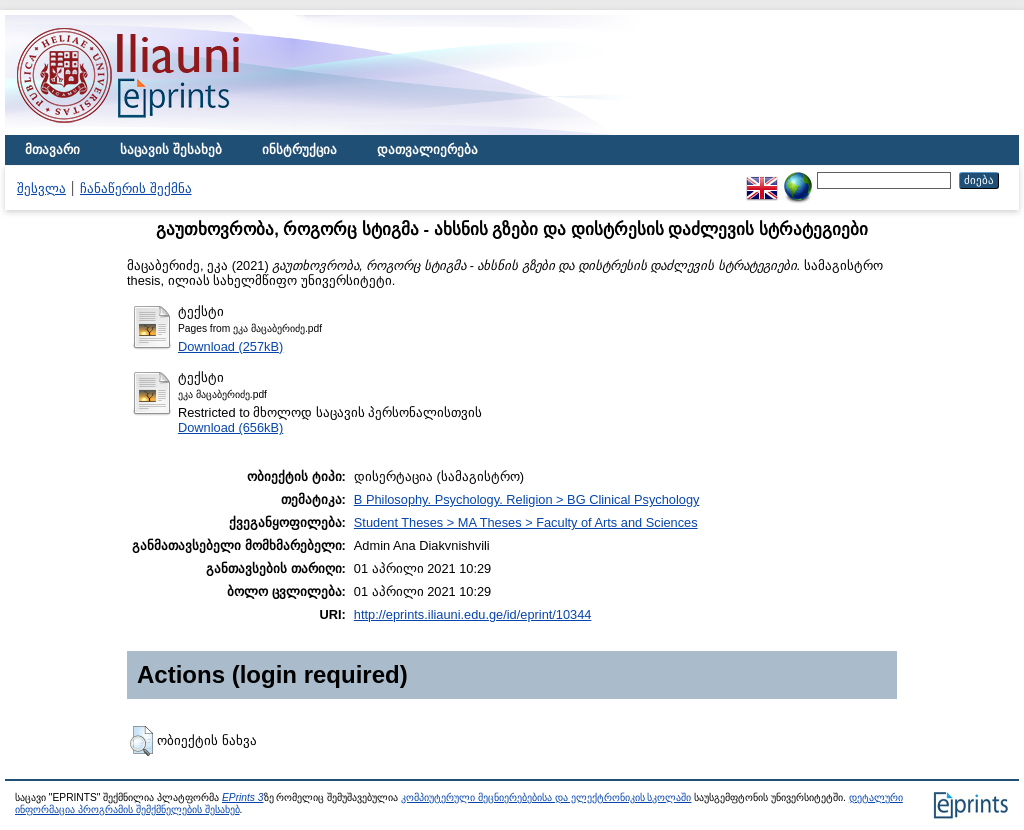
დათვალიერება (427, 149)
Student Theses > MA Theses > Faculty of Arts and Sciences (526, 522)
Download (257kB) (230, 346)
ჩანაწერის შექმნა (136, 188)
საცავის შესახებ (171, 149)
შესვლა (41, 188)
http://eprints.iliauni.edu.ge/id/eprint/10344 (473, 614)
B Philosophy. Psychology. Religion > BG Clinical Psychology (527, 499)
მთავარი (52, 149)
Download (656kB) (230, 427)
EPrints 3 (243, 797)
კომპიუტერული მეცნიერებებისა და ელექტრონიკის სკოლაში (546, 797)
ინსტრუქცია (299, 149)
